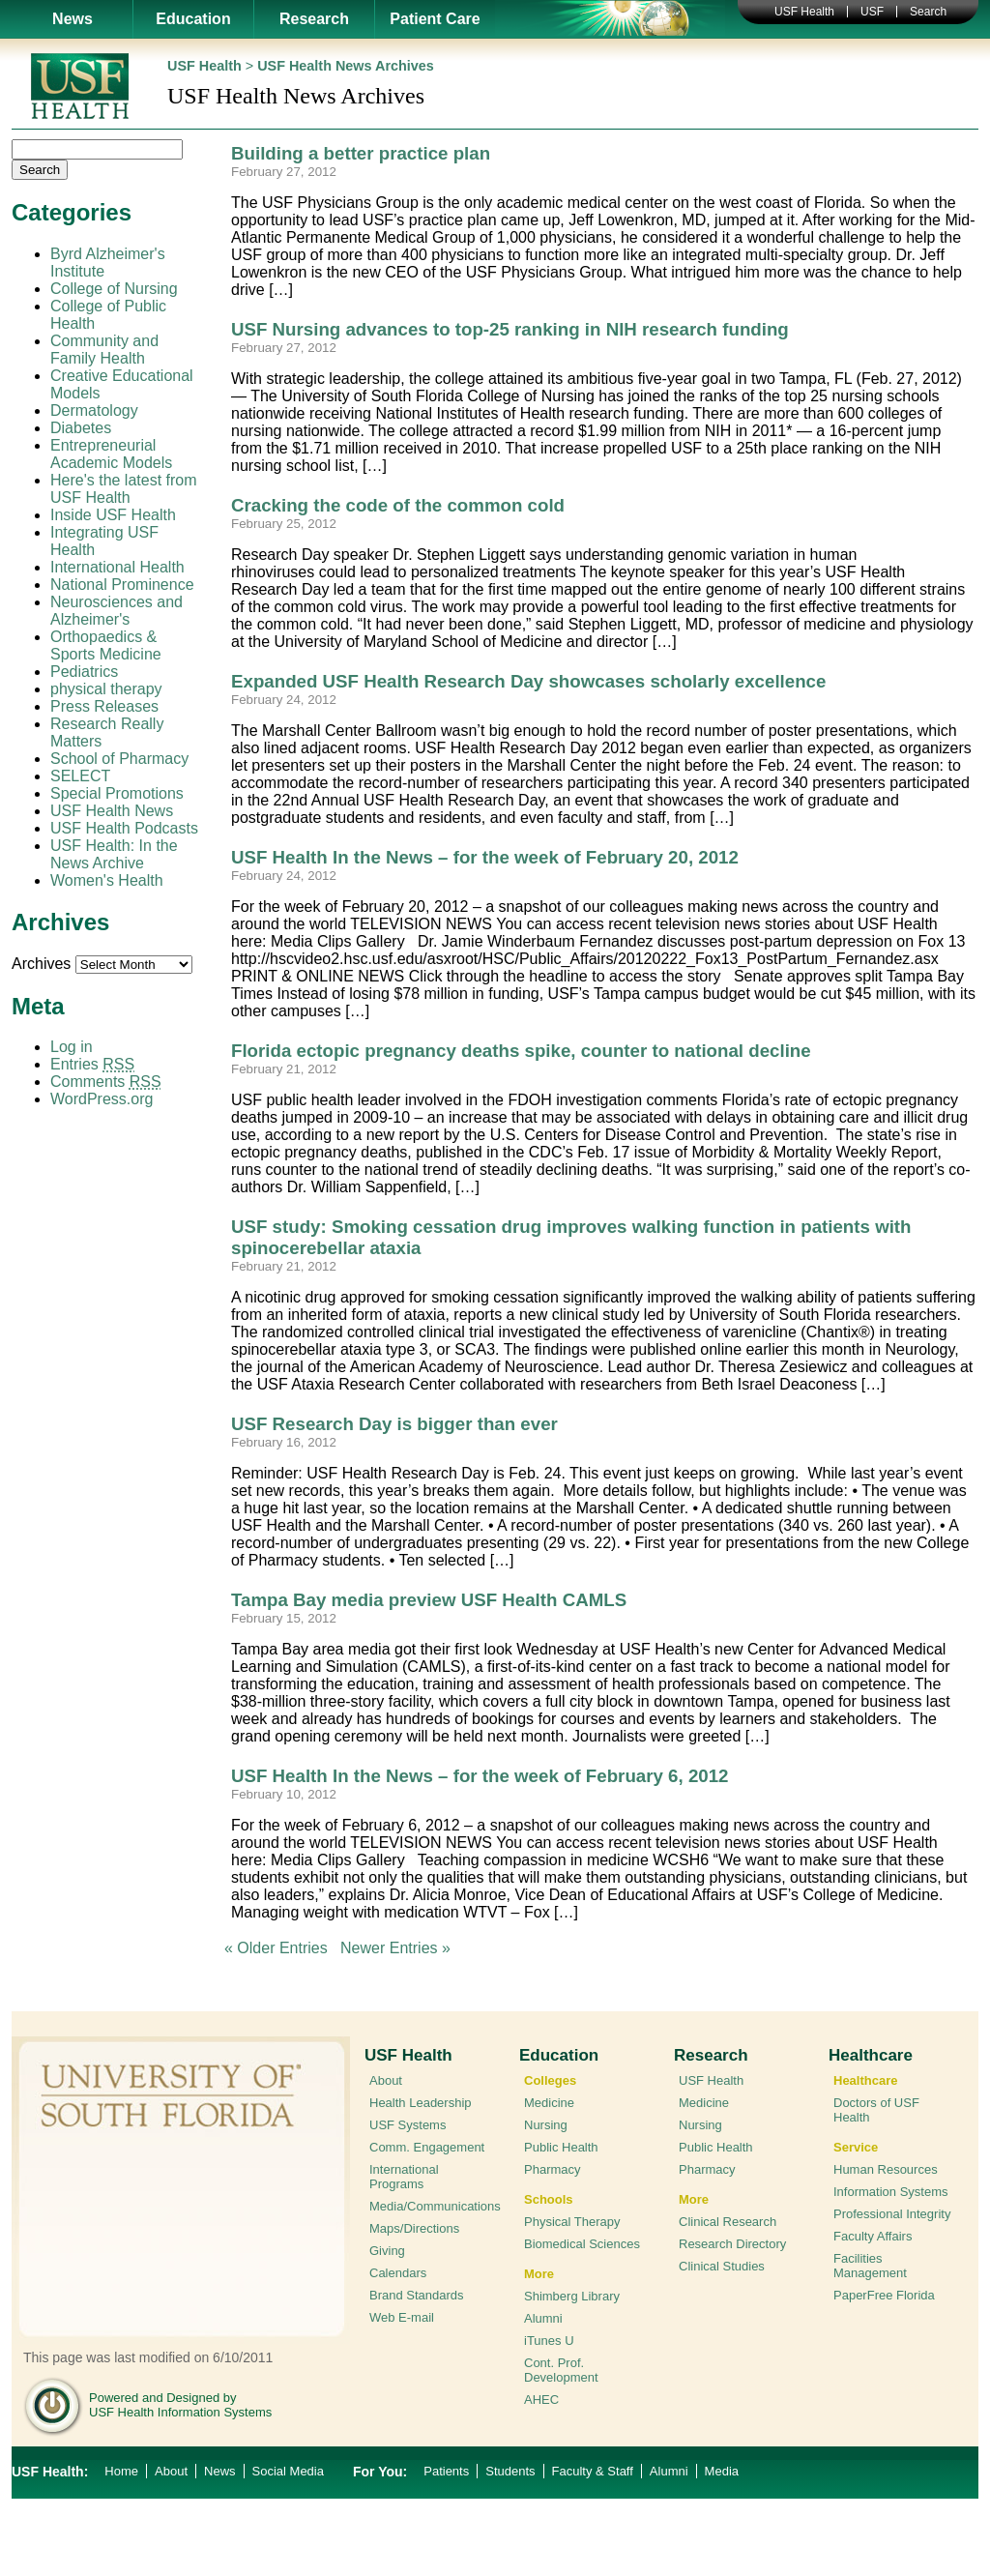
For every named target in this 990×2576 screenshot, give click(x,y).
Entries (92, 1064)
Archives (41, 963)
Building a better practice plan (360, 153)
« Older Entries (276, 1948)
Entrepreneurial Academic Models (111, 454)
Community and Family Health (104, 349)
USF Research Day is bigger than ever (394, 1424)
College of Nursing (114, 288)
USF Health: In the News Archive (114, 854)
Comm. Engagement (426, 2147)
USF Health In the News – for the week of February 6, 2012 (480, 1776)
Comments (105, 1081)
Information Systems (890, 2191)
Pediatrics (84, 671)
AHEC (541, 2399)
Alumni (543, 2318)
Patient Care (435, 19)
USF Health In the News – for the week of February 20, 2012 (485, 857)
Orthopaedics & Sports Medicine (105, 645)
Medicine (549, 2102)
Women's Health (106, 880)
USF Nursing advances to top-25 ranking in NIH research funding (510, 329)
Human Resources (885, 2169)
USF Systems (407, 2125)
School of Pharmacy (119, 758)
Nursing (546, 2125)
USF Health (804, 11)
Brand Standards (416, 2295)
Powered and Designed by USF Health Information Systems (180, 2404)
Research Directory (732, 2244)
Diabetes (80, 428)
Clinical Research (727, 2221)
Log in (71, 1047)
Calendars (397, 2273)
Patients (446, 2471)
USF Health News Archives (345, 65)
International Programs (404, 2176)
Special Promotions (117, 793)
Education (193, 19)
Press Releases (104, 706)
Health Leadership (420, 2102)
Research (314, 19)
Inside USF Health (113, 515)
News (72, 19)
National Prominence (122, 584)
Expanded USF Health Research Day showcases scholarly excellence (528, 681)
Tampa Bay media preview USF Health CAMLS (428, 1600)
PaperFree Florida (884, 2295)
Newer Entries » (395, 1948)
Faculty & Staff (592, 2471)
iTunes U (549, 2340)
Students (510, 2471)
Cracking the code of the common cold (398, 505)
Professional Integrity (891, 2214)
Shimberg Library (572, 2296)
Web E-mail (401, 2317)
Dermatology (94, 410)
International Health (117, 567)
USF (872, 11)
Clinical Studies (722, 2266)
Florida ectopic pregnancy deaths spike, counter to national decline (521, 1050)
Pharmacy (552, 2169)
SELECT (80, 776)
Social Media (288, 2471)
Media (722, 2471)
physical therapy (106, 689)
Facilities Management (870, 2265)
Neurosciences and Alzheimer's (116, 611)
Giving (387, 2250)
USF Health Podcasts (124, 828)
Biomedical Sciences (582, 2244)
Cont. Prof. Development (561, 2370)
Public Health (561, 2147)
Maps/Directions (414, 2228)
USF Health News (111, 811)
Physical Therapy (572, 2221)
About (385, 2080)
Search (928, 11)
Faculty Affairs (872, 2236)
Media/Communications (435, 2206)
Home (121, 2471)
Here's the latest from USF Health (123, 489)
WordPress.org (101, 1099)
